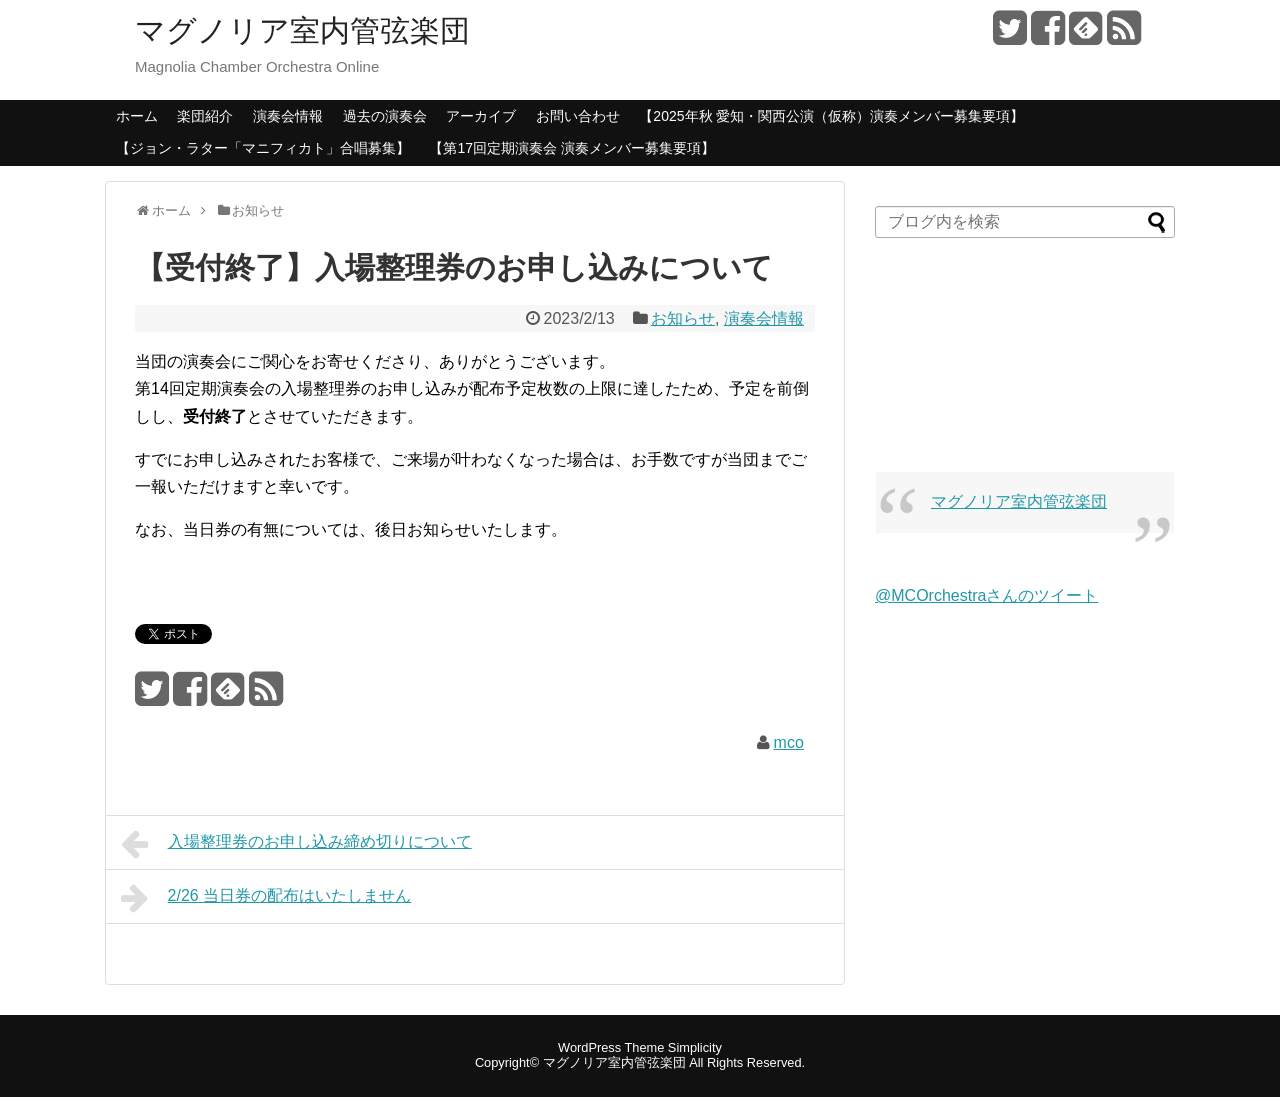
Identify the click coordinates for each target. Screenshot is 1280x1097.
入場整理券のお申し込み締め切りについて (296, 844)
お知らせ (683, 318)
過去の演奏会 (385, 116)
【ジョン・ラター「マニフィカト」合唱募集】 (263, 148)
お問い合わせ (578, 116)
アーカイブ (481, 116)
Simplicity (695, 1047)
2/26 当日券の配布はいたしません (266, 898)
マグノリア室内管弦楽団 (302, 30)
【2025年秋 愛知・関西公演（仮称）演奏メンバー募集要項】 (831, 116)
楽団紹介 (205, 116)
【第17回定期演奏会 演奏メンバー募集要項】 (571, 148)
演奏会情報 (288, 116)
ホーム (137, 116)
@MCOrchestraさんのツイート (986, 595)
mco (789, 742)
